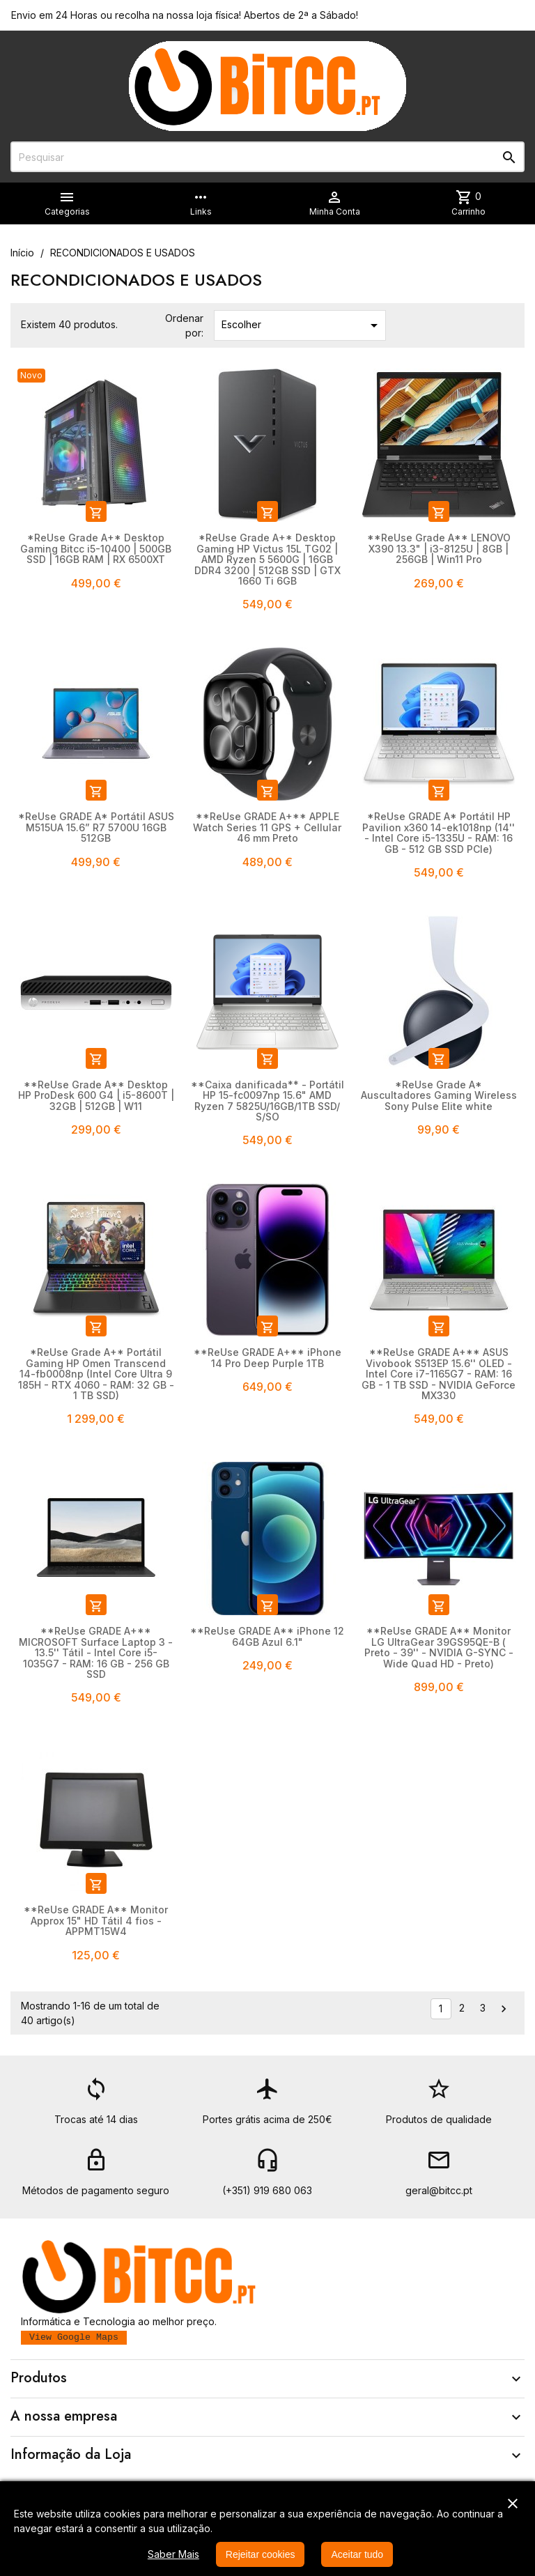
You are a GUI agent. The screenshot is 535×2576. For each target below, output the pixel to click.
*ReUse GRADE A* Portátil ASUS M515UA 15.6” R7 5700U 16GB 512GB (96, 827)
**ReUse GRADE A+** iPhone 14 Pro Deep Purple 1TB (267, 1357)
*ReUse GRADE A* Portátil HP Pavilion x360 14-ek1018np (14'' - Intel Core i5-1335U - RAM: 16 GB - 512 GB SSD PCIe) (438, 832)
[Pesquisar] (267, 157)
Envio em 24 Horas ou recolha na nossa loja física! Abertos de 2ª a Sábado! (184, 15)
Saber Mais (173, 2554)
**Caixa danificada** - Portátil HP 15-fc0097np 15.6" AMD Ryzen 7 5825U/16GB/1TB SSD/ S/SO (267, 1101)
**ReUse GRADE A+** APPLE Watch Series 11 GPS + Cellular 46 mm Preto (267, 827)
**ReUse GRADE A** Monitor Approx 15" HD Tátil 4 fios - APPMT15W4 (96, 1920)
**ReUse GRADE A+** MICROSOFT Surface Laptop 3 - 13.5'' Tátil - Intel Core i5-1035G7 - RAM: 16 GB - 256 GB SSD (96, 1652)
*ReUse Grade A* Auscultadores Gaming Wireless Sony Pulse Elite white (439, 1095)
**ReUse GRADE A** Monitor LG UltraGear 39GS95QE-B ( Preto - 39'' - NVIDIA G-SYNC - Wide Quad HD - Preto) (438, 1647)
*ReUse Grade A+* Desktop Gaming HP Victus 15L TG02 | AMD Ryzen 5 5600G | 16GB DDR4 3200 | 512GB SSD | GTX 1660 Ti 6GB (267, 559)
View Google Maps (73, 2337)
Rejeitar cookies (260, 2554)
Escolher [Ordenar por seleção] (302, 325)
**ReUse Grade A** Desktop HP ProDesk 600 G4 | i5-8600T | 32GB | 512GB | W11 (96, 1095)
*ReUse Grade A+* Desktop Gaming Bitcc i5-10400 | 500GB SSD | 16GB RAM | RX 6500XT (95, 548)
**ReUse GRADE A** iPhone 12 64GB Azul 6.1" (267, 1636)
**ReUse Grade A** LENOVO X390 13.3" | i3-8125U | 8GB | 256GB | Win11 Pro (439, 548)
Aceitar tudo (357, 2554)
